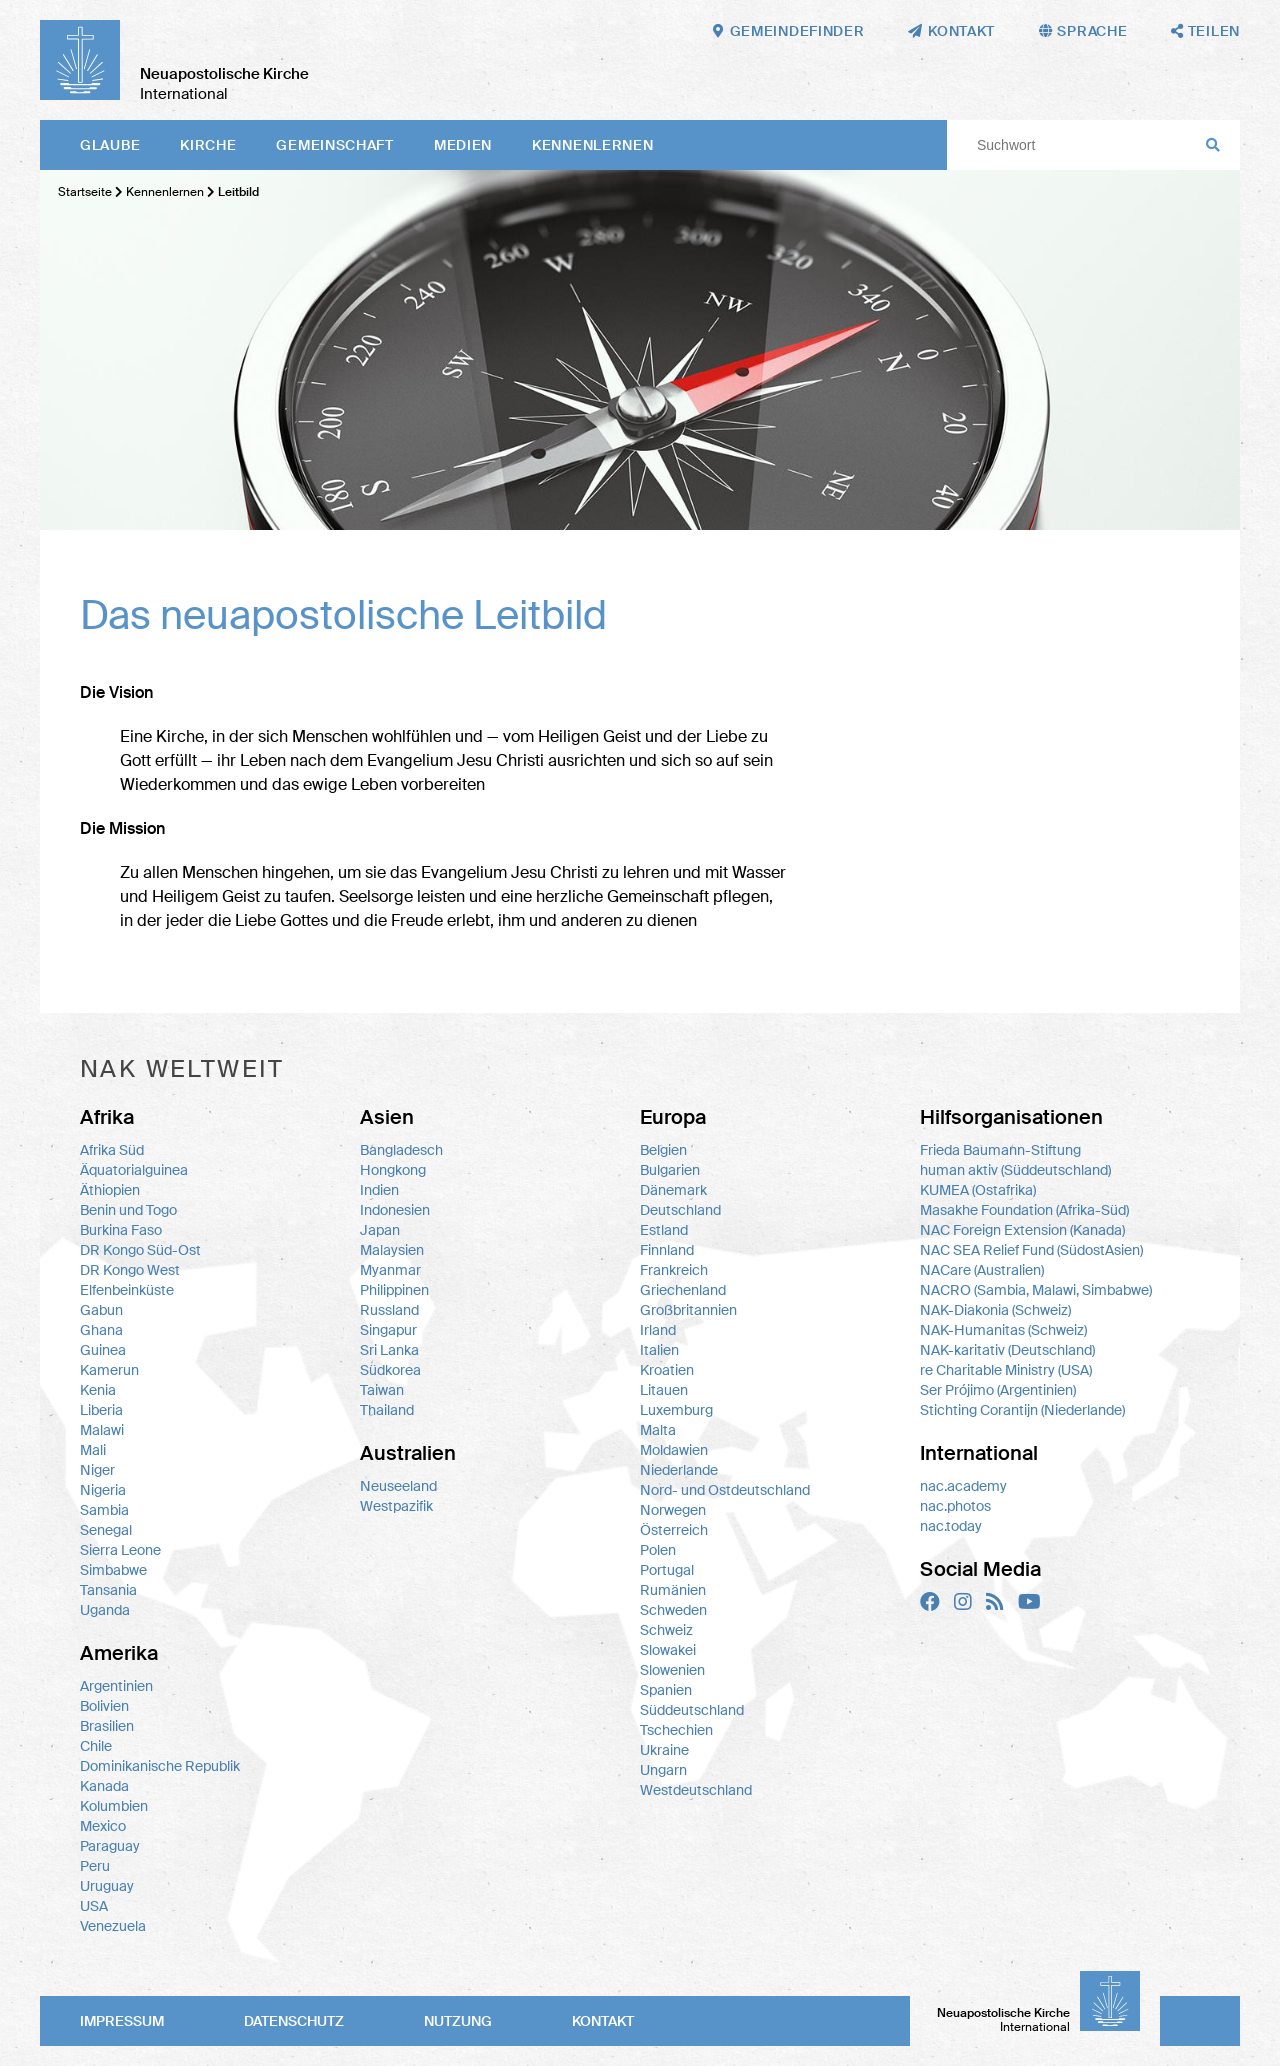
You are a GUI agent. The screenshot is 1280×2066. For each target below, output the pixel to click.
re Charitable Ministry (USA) (1006, 1370)
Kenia (98, 1390)
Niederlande (679, 1470)
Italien (659, 1350)
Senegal (106, 1530)
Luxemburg (676, 1410)
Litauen (664, 1390)
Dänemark (673, 1190)
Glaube (110, 145)
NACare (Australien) (982, 1270)
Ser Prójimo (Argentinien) (998, 1390)
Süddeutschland (692, 1710)
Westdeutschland (696, 1790)
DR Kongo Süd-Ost (140, 1250)
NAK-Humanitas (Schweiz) (1003, 1330)
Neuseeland (398, 1486)
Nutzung (458, 2021)
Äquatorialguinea (134, 1170)
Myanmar (390, 1270)
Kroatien (667, 1370)
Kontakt (603, 2021)
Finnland (667, 1250)
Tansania (108, 1590)
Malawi (102, 1430)
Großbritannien (688, 1310)
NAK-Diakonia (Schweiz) (995, 1310)
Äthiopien (110, 1190)
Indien (379, 1190)
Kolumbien (114, 1806)
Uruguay (107, 1886)
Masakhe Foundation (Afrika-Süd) (1024, 1210)
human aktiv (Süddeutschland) (1015, 1170)
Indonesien (395, 1210)
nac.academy (963, 1486)
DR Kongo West (130, 1270)
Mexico (103, 1826)
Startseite (85, 192)
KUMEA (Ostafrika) (978, 1190)
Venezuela (113, 1926)
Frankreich (674, 1270)
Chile (96, 1746)
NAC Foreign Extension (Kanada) (1022, 1230)
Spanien (666, 1690)
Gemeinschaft (334, 145)
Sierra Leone (120, 1550)
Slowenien (672, 1670)
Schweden (673, 1610)
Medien (463, 145)
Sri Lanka (389, 1350)
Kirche (208, 145)
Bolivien (104, 1706)
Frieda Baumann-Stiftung (1000, 1150)
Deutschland (680, 1210)
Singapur (388, 1330)
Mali (93, 1450)
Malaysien (392, 1250)
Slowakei (668, 1650)
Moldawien (674, 1450)
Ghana (101, 1330)
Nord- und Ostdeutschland (725, 1490)
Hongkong (393, 1170)
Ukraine (664, 1750)
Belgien (663, 1150)
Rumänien (673, 1590)
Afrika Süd (112, 1150)
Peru (95, 1866)
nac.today (951, 1526)
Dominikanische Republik (160, 1766)
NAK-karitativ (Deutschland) (1007, 1350)
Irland (658, 1330)
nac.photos (955, 1506)
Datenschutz (294, 2021)
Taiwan (382, 1390)
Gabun (101, 1310)
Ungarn (663, 1770)
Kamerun (109, 1370)
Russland (389, 1310)
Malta (658, 1430)
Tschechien (676, 1730)
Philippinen (394, 1290)
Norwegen (673, 1510)
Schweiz (666, 1630)
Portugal (667, 1570)
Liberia (101, 1410)
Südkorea (390, 1370)
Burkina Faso (121, 1230)
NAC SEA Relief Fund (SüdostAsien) (1031, 1250)
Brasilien (107, 1726)
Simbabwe (113, 1570)
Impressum (122, 2021)
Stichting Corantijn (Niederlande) (1022, 1410)
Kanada (104, 1786)
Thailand (387, 1410)
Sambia (104, 1510)
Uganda (105, 1610)
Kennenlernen (592, 145)
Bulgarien (670, 1170)
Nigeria (103, 1490)
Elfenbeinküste (127, 1290)
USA (94, 1906)
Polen (658, 1550)
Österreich (674, 1530)
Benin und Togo (128, 1210)
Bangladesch (401, 1150)
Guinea (103, 1350)
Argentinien (116, 1686)
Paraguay (110, 1846)
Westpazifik (396, 1506)
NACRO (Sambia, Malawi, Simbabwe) (1036, 1290)
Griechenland (683, 1290)
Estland (664, 1230)
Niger (97, 1470)
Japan (380, 1230)
